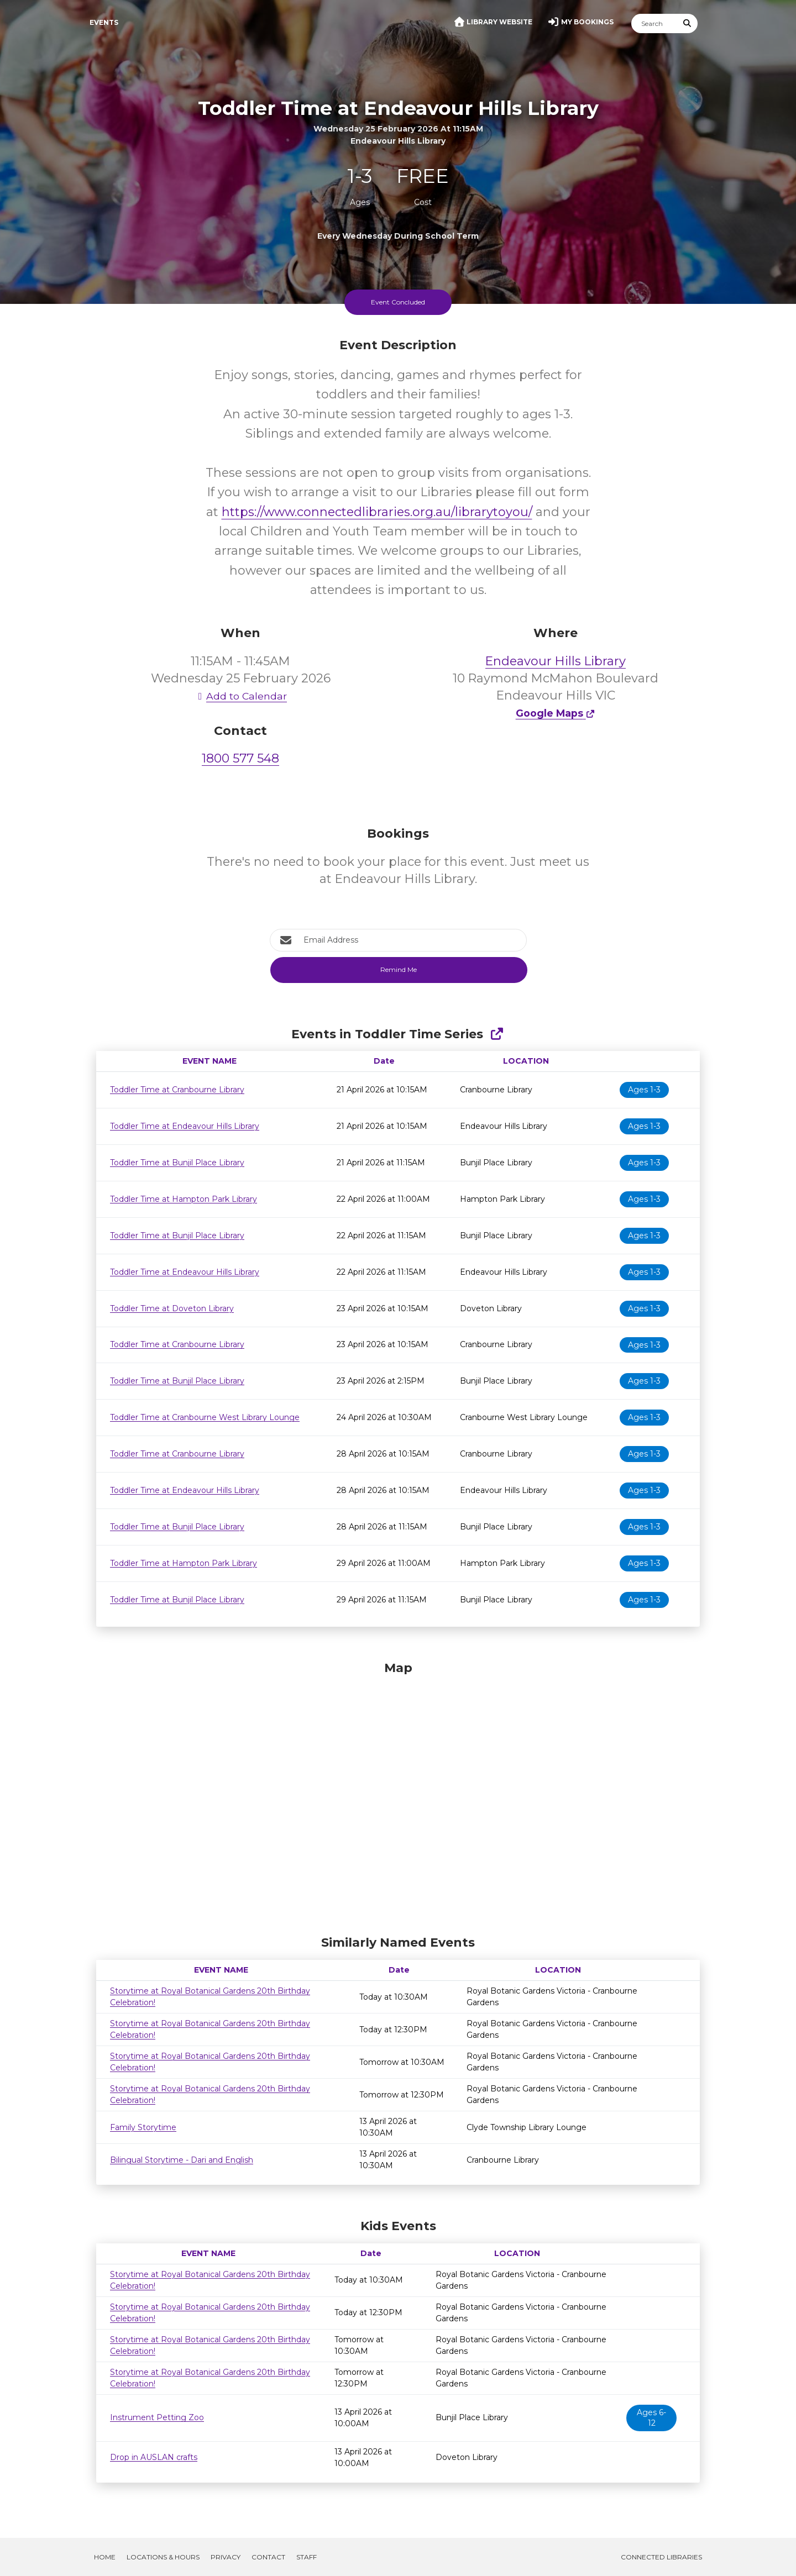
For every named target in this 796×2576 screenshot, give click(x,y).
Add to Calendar (240, 696)
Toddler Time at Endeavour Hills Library (184, 1126)
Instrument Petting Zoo (157, 2417)
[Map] (398, 1795)
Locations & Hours (163, 2557)
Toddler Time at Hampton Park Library (183, 1199)
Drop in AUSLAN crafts (153, 2457)
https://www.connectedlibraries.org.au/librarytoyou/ (377, 511)
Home (105, 2557)
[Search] (654, 23)
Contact (268, 2557)
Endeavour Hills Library (555, 661)
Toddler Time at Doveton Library (172, 1308)
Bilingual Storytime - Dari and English (181, 2160)
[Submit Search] (687, 23)
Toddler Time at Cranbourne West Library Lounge (205, 1417)
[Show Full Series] (496, 1034)
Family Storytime (143, 2127)
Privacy (225, 2557)
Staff (306, 2557)
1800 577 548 (240, 758)
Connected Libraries (661, 2557)
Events (104, 22)
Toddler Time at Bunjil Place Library (177, 1163)
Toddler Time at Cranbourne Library (177, 1090)
